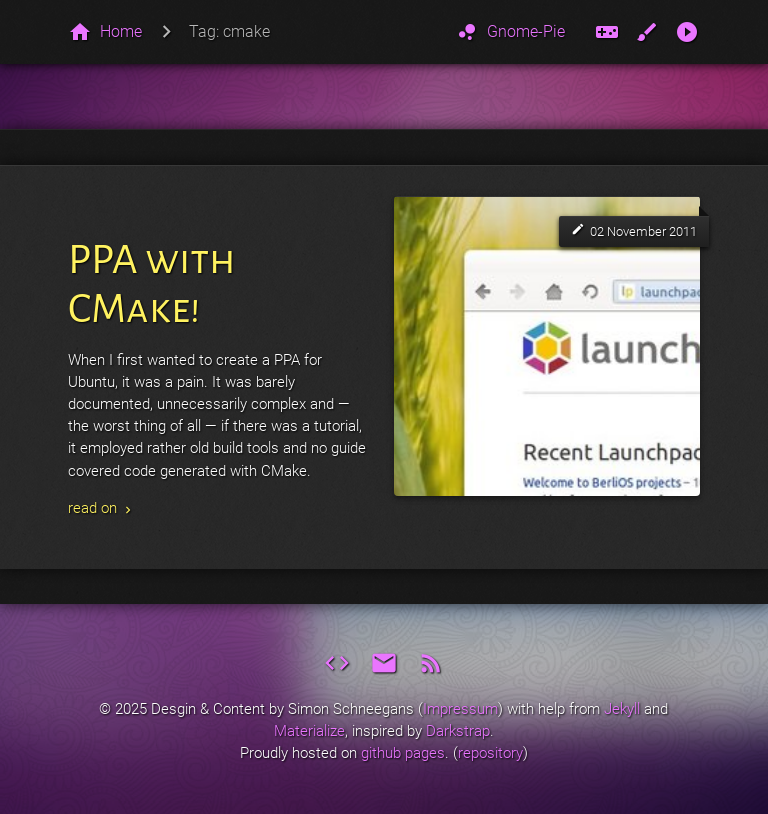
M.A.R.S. (607, 32)
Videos (687, 32)
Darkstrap (458, 731)
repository (490, 753)
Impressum (460, 709)
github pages (403, 753)
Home (121, 31)
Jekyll (622, 709)
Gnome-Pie (510, 32)
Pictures (647, 32)
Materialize (309, 731)
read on (101, 508)
